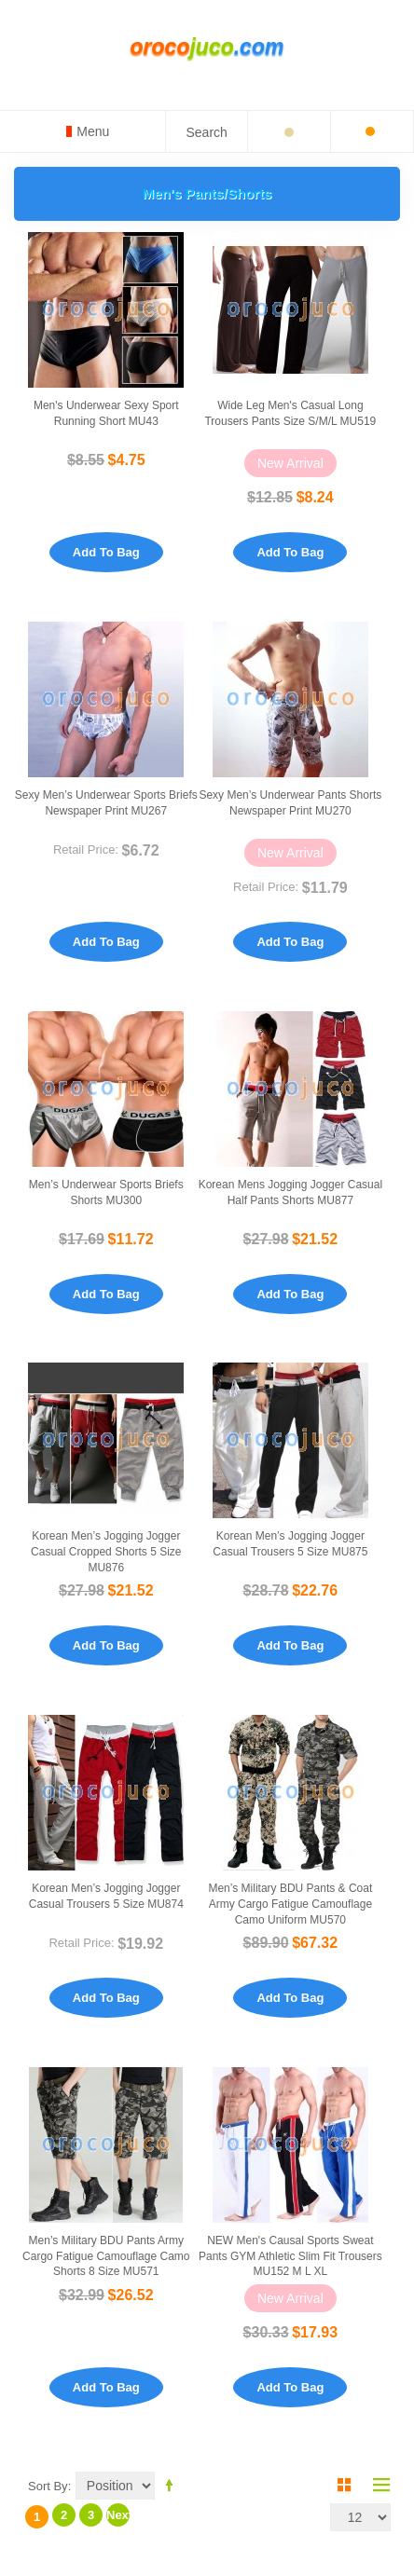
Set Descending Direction (172, 2485)
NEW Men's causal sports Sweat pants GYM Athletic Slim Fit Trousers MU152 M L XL (290, 2256)
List (377, 2485)
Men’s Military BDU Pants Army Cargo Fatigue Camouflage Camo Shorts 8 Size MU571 (105, 2256)
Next (118, 2515)
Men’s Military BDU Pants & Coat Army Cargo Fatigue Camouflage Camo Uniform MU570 (290, 1904)
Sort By (48, 2486)
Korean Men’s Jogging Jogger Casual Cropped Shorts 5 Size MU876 (106, 1551)
